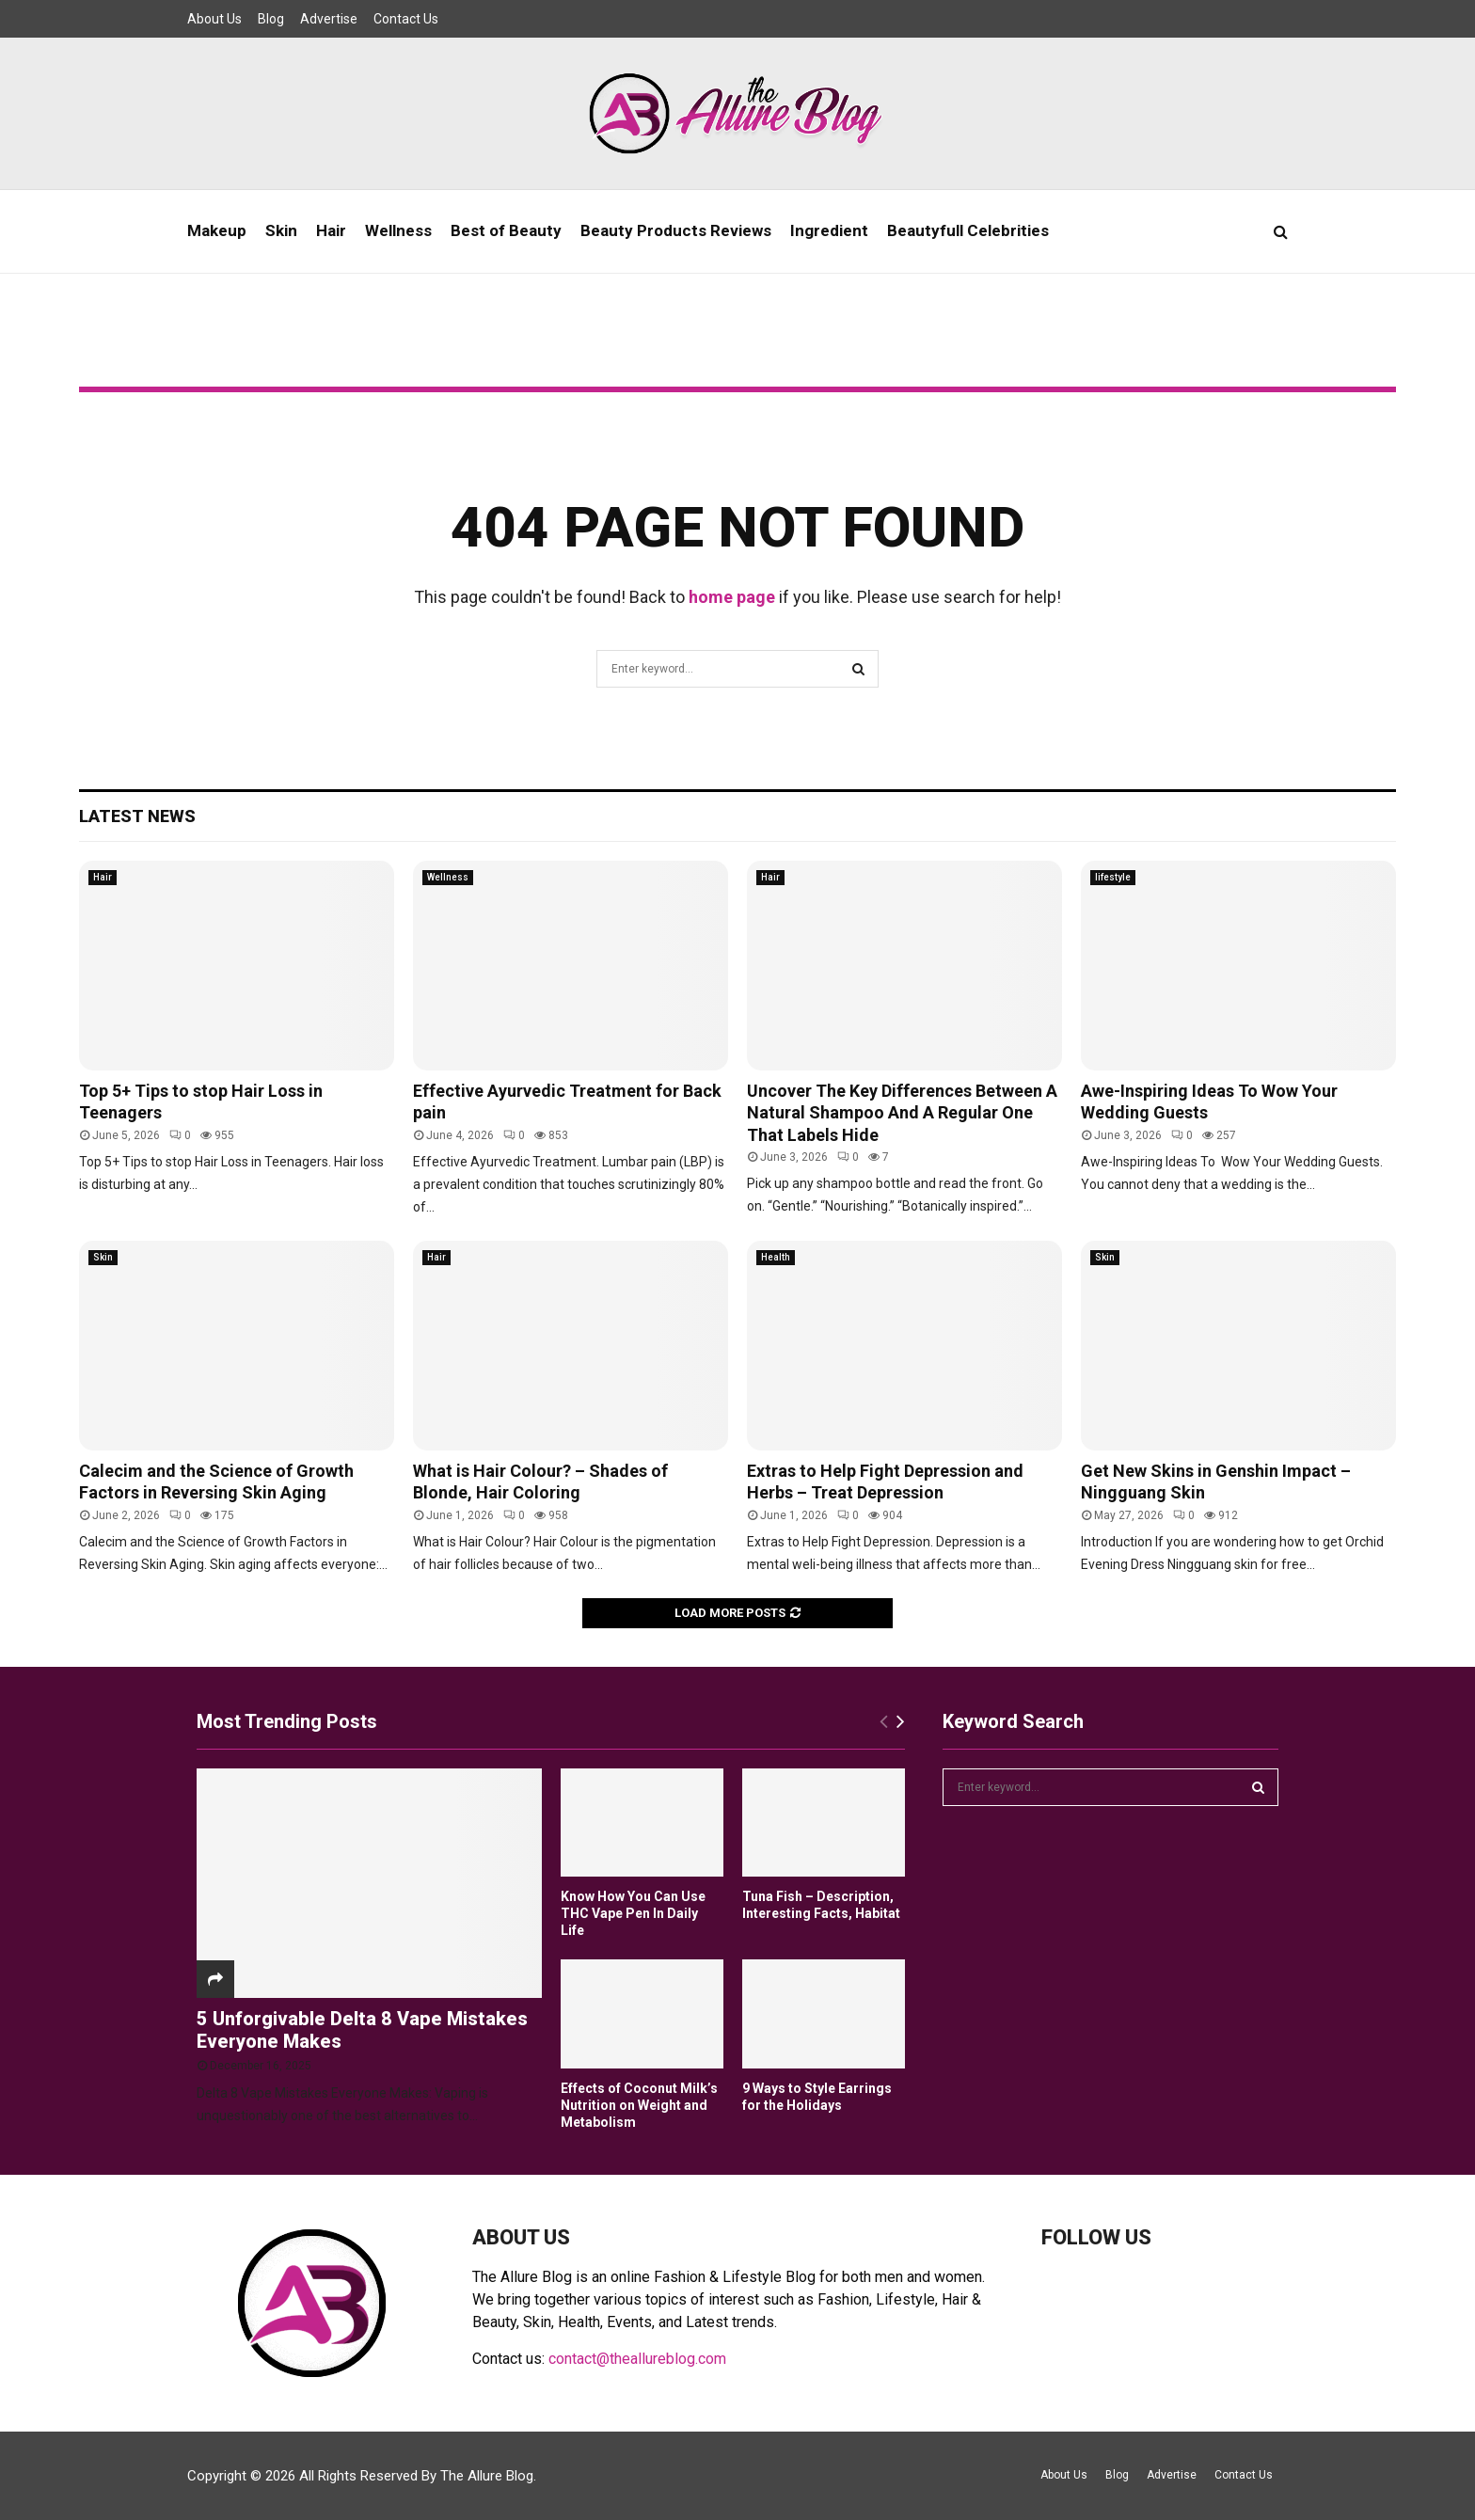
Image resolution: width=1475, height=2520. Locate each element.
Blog (271, 18)
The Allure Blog (486, 2475)
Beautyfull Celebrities (968, 230)
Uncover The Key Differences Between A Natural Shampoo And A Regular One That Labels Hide (902, 1113)
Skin (281, 230)
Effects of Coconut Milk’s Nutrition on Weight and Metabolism (639, 2105)
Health (775, 1257)
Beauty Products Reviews (675, 230)
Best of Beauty (506, 230)
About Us (214, 18)
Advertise (328, 18)
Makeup (216, 230)
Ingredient (829, 230)
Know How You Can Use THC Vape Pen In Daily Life (633, 1913)
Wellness (398, 230)
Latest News (137, 816)
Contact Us (405, 18)
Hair (331, 230)
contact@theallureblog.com (637, 2359)
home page (732, 597)
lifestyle (1113, 877)
